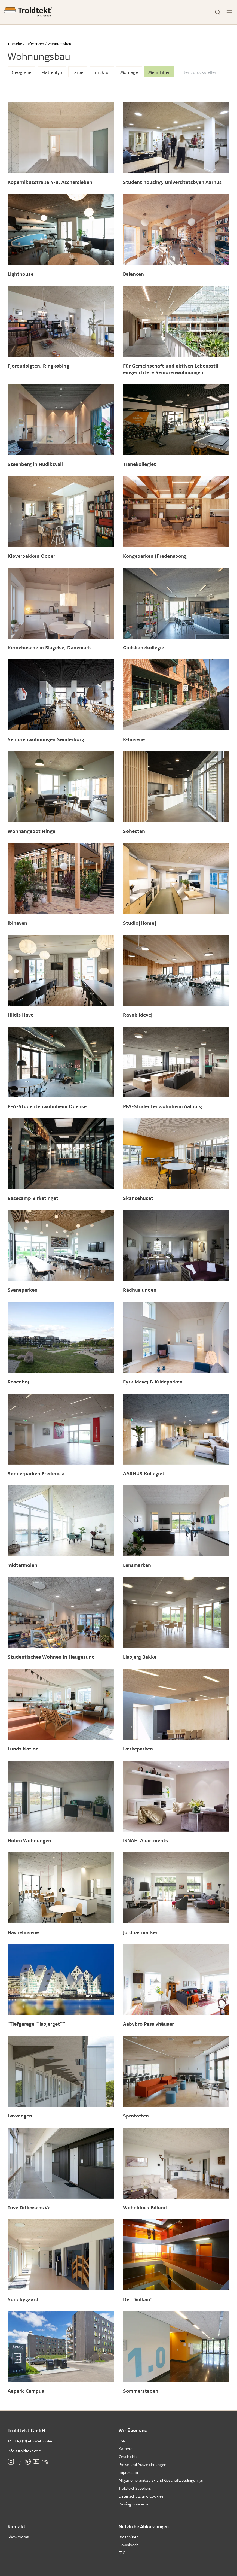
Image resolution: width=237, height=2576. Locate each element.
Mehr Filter (159, 72)
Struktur (102, 72)
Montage (129, 72)
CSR (122, 2440)
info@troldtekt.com (25, 2450)
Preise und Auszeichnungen (142, 2464)
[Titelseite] (28, 12)
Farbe (77, 72)
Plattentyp (52, 72)
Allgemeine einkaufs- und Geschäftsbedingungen (161, 2480)
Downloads (128, 2544)
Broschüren (128, 2536)
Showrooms (18, 2536)
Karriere (126, 2448)
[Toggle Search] (217, 12)
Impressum (128, 2472)
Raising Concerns (134, 2504)
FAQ (122, 2552)
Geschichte (128, 2456)
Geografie (21, 72)
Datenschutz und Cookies (141, 2496)
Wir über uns (133, 2430)
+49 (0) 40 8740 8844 (33, 2440)
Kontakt (16, 2526)
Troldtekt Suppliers (135, 2488)
